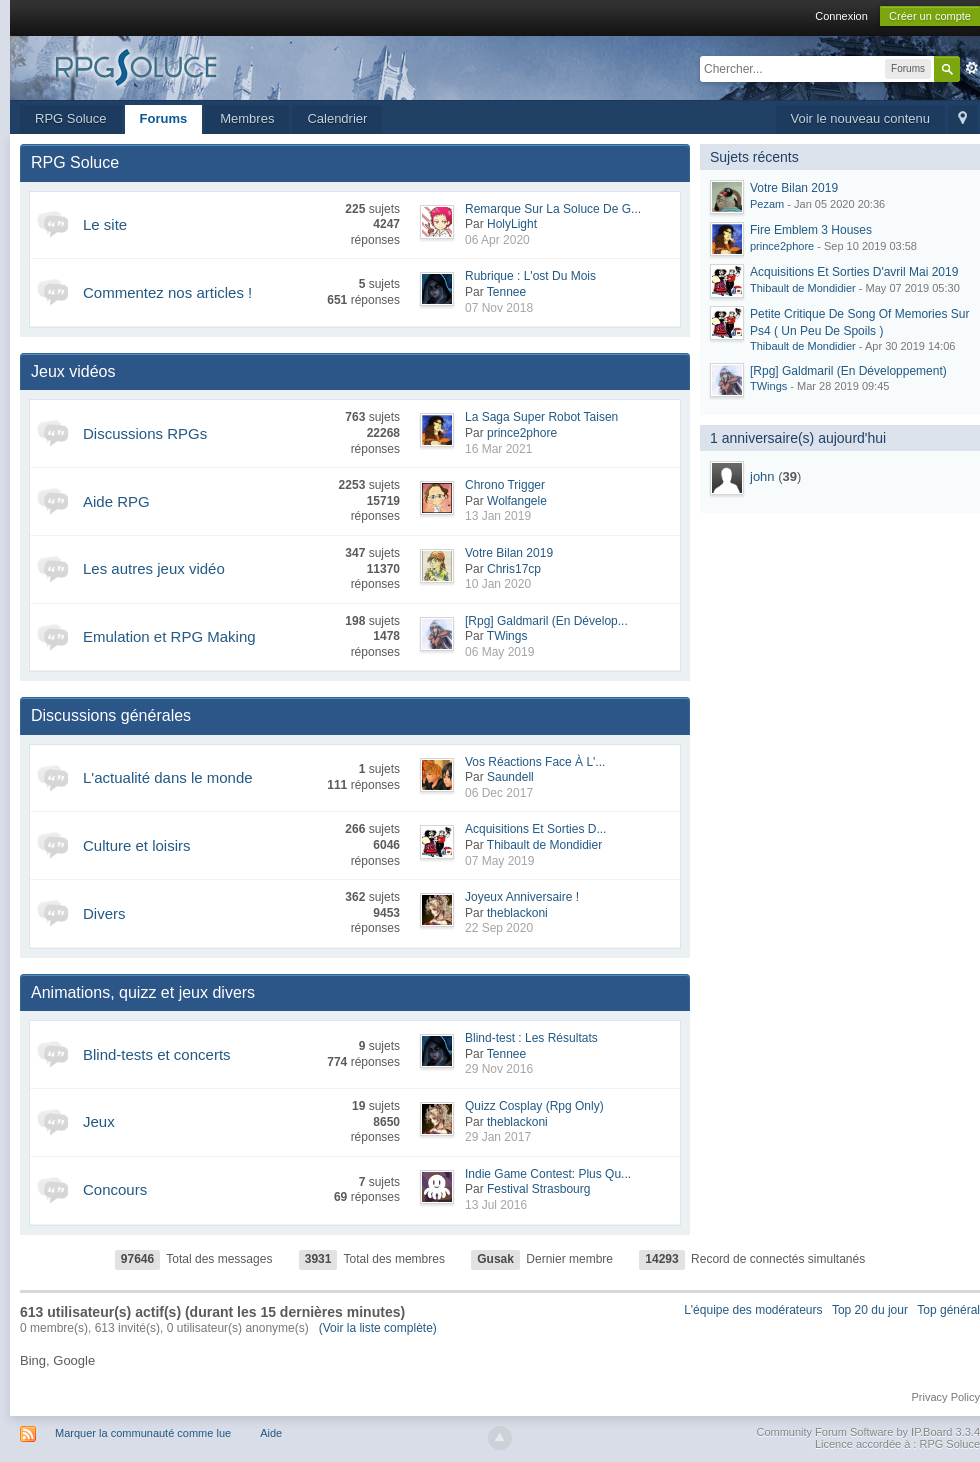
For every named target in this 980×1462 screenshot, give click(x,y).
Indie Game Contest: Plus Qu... (548, 1174)
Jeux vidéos (73, 371)
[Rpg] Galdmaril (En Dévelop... (546, 621)
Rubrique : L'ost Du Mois (530, 276)
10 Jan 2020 (498, 584)
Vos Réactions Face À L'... (535, 762)
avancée (972, 68)
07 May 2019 (499, 861)
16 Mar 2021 (498, 449)
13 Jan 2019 (498, 516)
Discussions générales (111, 715)
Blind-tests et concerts (157, 1054)
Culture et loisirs (137, 845)
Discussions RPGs (145, 433)
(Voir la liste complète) (378, 1328)
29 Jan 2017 (498, 1137)
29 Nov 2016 (499, 1069)
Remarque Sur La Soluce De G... (553, 209)
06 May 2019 (499, 652)
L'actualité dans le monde (168, 777)
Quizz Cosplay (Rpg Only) (534, 1106)
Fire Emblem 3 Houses (811, 230)
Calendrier (337, 118)
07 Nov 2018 (499, 308)
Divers (104, 913)
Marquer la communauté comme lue (143, 1433)
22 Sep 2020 (499, 928)
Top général (948, 1310)
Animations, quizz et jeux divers (143, 992)
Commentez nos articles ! (167, 292)
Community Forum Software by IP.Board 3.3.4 (868, 1432)
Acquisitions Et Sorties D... (535, 829)
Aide (271, 1433)
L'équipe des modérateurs (753, 1310)
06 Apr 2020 (497, 240)
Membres (247, 118)
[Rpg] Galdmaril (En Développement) (848, 371)
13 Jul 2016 (496, 1205)
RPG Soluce (71, 118)
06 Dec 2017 (499, 793)
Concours (115, 1189)
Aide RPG (116, 501)
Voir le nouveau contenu (861, 118)
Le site (105, 224)
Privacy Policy (946, 1397)
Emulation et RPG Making (169, 636)
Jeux (99, 1121)
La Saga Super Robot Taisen (541, 417)
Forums (164, 118)
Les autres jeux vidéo (154, 568)
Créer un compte (930, 16)
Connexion (841, 16)
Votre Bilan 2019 (509, 553)
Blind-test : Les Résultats (531, 1038)
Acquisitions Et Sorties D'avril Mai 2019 (854, 272)
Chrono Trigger (505, 485)
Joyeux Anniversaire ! (522, 897)
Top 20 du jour (870, 1310)
